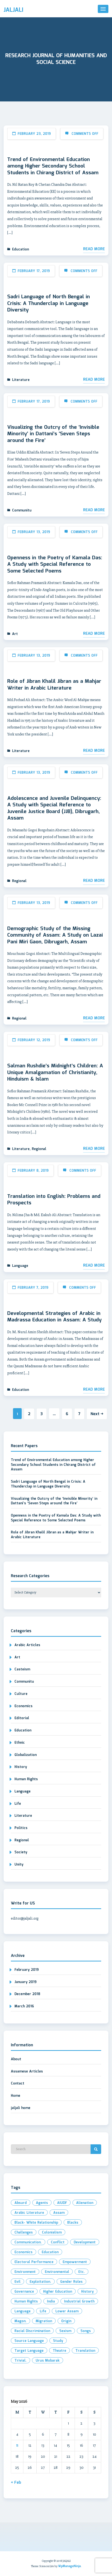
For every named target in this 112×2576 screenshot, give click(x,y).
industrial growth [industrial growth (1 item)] (79, 2301)
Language (20, 1266)
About (16, 2059)
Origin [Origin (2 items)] (66, 2321)
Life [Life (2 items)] (43, 2311)
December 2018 (27, 1994)
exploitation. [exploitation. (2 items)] (40, 2281)
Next (97, 1414)
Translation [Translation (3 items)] (85, 2350)
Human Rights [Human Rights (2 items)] (26, 2301)
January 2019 (25, 1982)
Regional (19, 881)
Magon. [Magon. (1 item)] (20, 2321)
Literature (21, 380)
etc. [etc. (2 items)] (81, 2272)
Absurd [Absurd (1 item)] (20, 2203)
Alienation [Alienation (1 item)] (84, 2203)
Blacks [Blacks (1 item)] (72, 2222)
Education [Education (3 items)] (50, 2252)
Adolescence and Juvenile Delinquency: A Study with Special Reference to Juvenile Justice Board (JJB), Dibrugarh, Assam (54, 808)
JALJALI (13, 10)
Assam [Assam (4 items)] (59, 2212)
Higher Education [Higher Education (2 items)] (57, 2291)
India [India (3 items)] (51, 2301)
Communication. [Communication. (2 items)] (28, 2242)
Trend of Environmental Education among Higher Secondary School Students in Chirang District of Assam (53, 166)
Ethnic (19, 1742)
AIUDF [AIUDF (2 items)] (62, 2203)
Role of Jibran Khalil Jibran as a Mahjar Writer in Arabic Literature (54, 684)
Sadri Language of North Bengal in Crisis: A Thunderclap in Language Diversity (48, 304)
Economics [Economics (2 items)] (23, 2252)
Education (20, 249)
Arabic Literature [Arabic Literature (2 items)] (29, 2212)
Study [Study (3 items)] (58, 2341)
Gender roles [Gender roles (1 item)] (71, 2281)
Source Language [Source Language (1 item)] (29, 2341)
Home (15, 2095)
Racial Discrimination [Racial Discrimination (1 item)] (32, 2331)
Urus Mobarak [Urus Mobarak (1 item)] (47, 2360)
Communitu (22, 510)
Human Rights (26, 1779)
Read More (94, 249)
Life (17, 1803)
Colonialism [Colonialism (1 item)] (52, 2232)
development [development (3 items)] (85, 2242)
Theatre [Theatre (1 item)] (59, 2350)
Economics (23, 1706)
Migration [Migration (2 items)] (44, 2321)
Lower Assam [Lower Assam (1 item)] (67, 2311)
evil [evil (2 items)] (17, 2281)
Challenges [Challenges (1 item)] (23, 2232)
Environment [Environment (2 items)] (25, 2272)
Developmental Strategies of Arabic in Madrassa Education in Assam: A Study (54, 1317)
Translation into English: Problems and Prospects (53, 1200)
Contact (17, 2083)
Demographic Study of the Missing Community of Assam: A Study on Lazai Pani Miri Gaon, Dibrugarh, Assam (55, 936)
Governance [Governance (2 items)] (24, 2291)
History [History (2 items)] (87, 2291)
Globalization (25, 1755)
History (20, 1767)
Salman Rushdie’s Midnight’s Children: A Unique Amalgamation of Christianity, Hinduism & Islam (55, 1073)
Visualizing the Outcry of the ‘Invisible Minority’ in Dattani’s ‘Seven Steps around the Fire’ (53, 434)
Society (20, 1852)
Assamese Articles (27, 2071)
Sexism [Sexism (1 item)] (65, 2331)
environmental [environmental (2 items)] (57, 2272)
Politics (20, 1828)
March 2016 (24, 2006)
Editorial (21, 1718)
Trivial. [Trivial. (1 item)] (20, 2360)
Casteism (22, 1669)
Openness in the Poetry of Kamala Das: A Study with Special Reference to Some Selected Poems (54, 565)
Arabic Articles (27, 1645)
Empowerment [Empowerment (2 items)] (75, 2262)
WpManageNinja (69, 2566)
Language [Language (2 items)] (22, 2311)
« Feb (16, 2483)
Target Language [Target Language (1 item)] (29, 2350)
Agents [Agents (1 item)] (42, 2203)
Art (15, 634)
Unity (18, 1864)
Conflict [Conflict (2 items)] (58, 2242)
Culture (20, 1694)
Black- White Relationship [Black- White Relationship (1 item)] (36, 2222)
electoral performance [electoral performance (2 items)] (33, 2262)
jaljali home (20, 2108)
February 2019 (26, 1969)
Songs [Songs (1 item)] (85, 2331)
